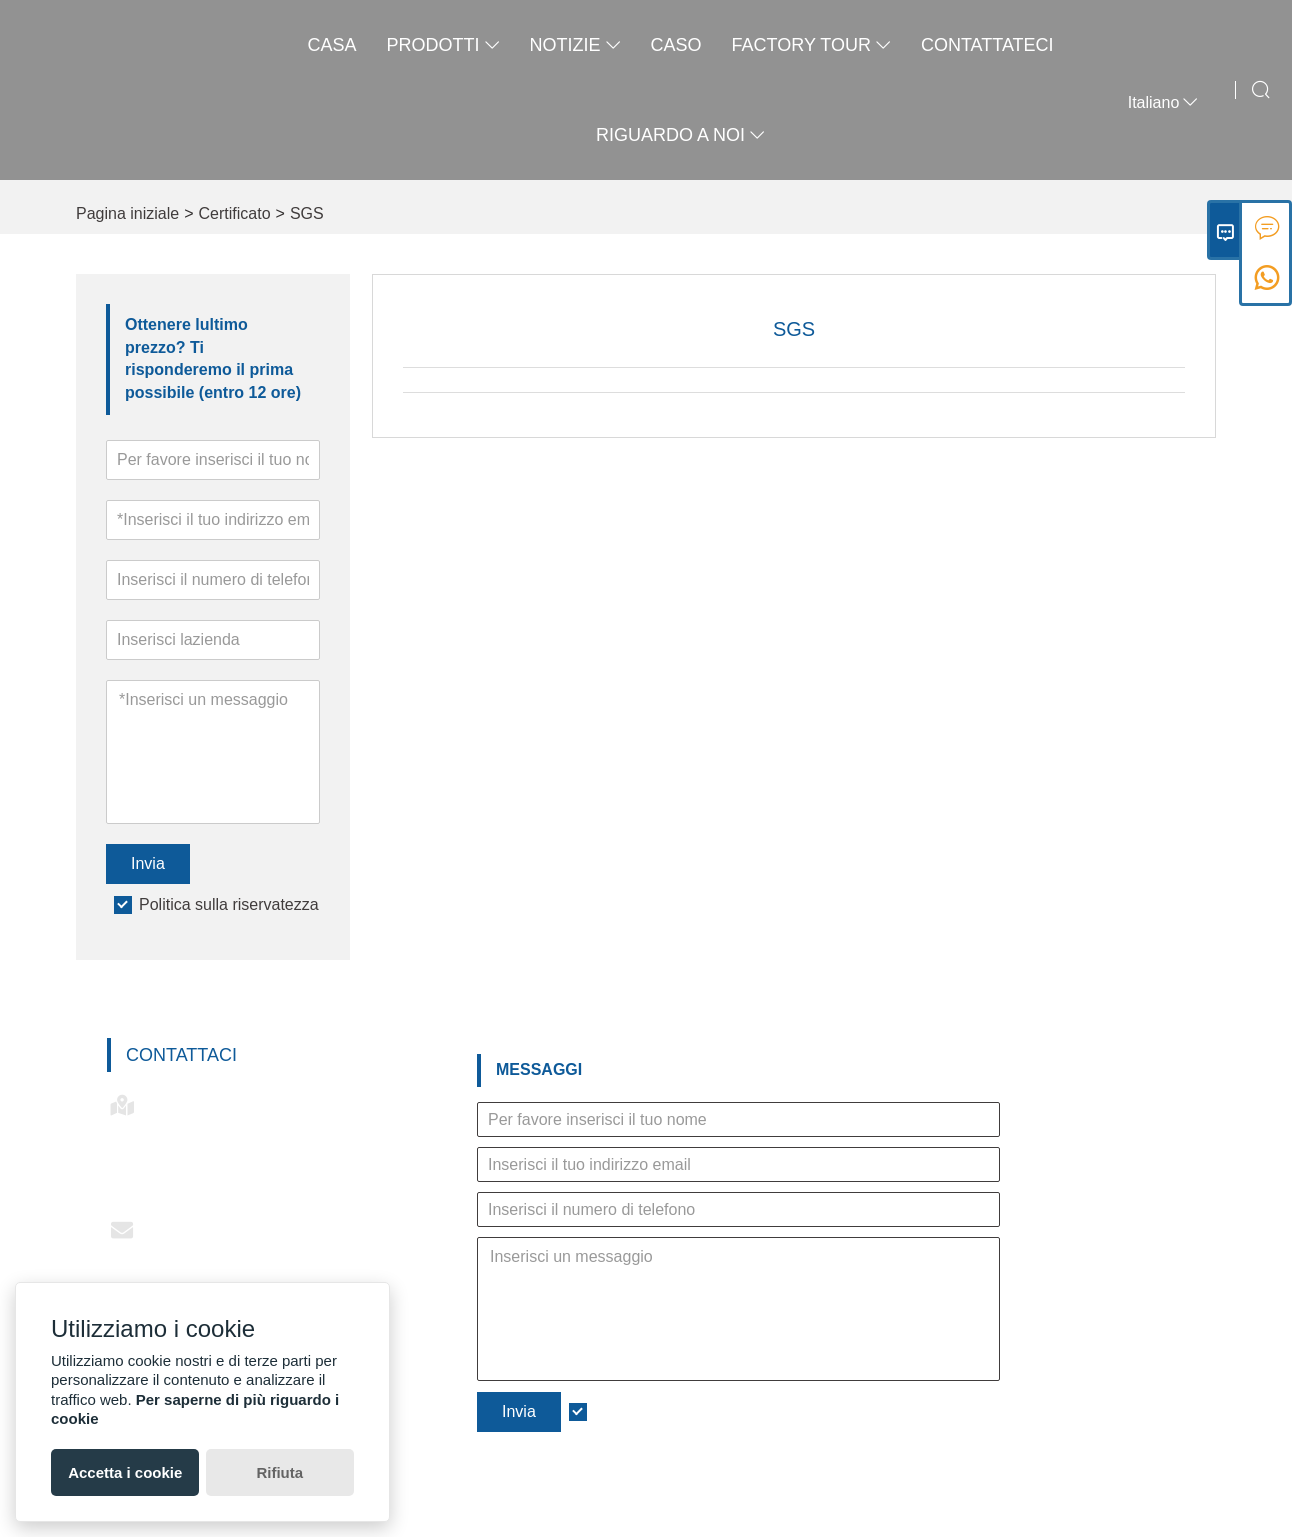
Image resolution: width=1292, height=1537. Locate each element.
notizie (575, 45)
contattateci (987, 45)
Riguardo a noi (680, 135)
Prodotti (443, 45)
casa (331, 45)
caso (676, 45)
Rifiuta (279, 1472)
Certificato (235, 213)
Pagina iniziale (127, 213)
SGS (307, 213)
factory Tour (811, 45)
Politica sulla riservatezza (229, 904)
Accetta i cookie (125, 1472)
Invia (148, 863)
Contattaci (181, 1055)
